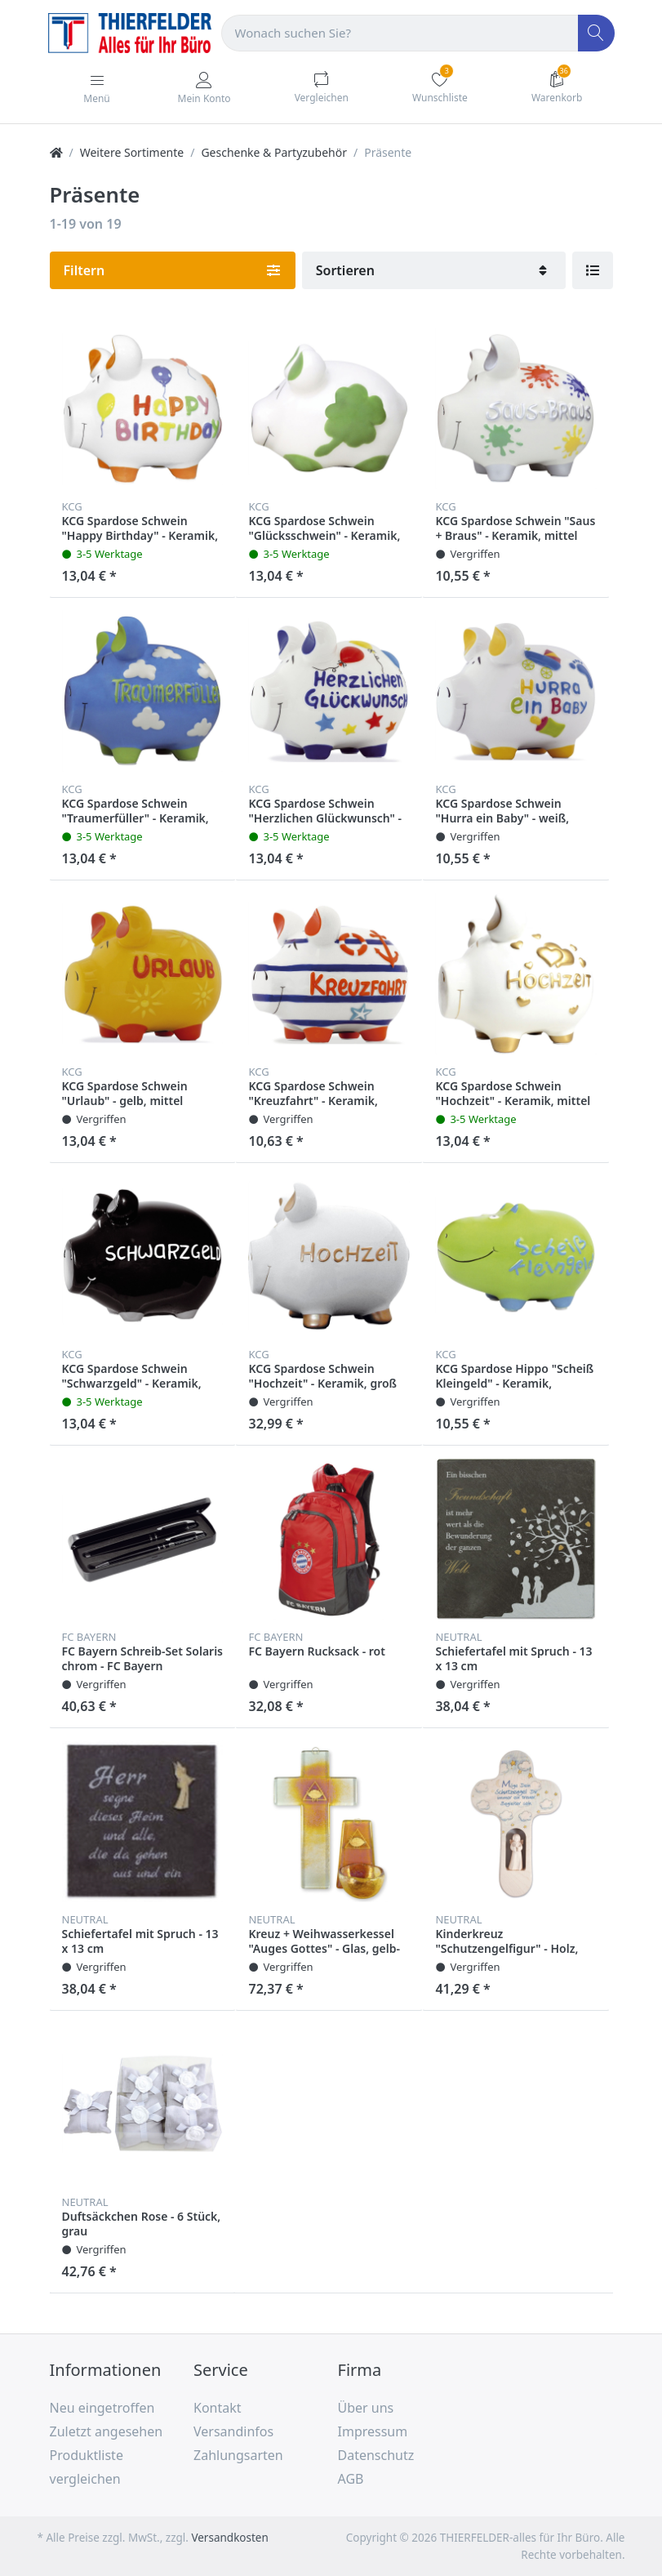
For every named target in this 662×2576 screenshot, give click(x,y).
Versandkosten (229, 2537)
